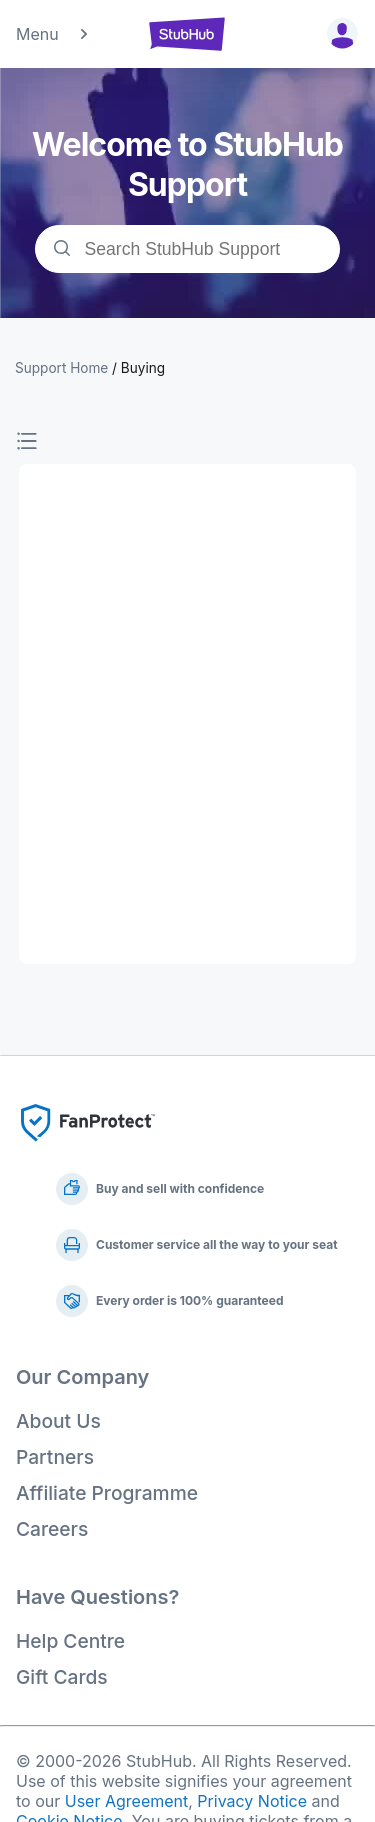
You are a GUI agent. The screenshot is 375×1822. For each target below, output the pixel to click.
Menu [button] (53, 34)
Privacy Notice (252, 1801)
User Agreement (127, 1801)
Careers (52, 1529)
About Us (58, 1421)
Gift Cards (62, 1677)
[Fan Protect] (88, 1147)
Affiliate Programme (107, 1493)
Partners (55, 1457)
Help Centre (70, 1641)
